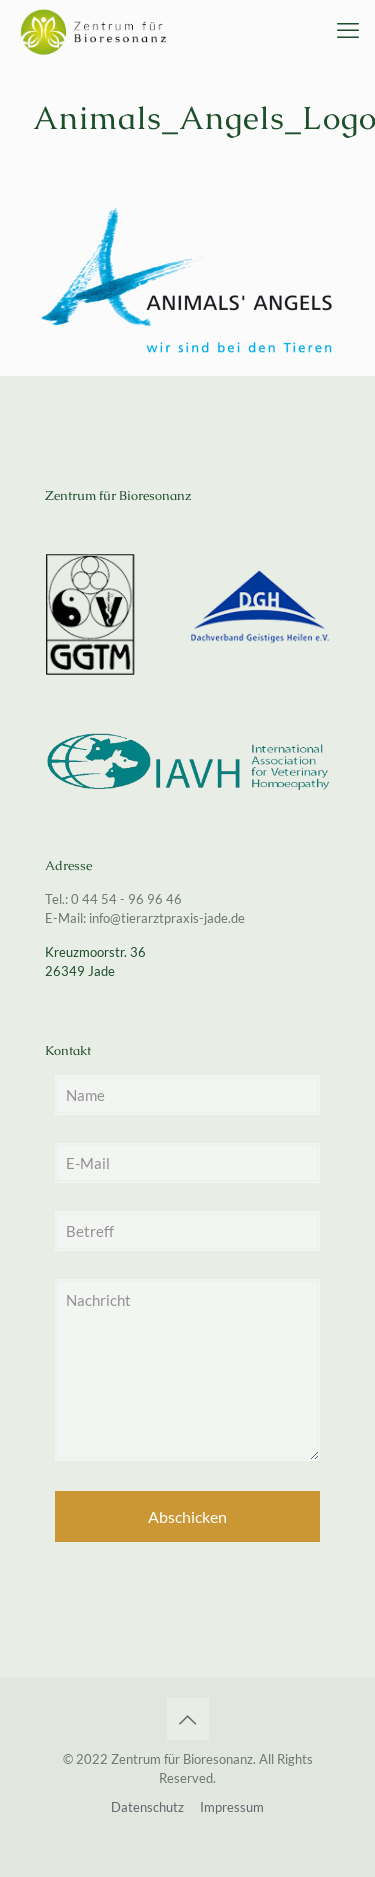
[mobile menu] (348, 30)
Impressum (232, 1807)
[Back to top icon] (188, 1719)
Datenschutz (147, 1807)
